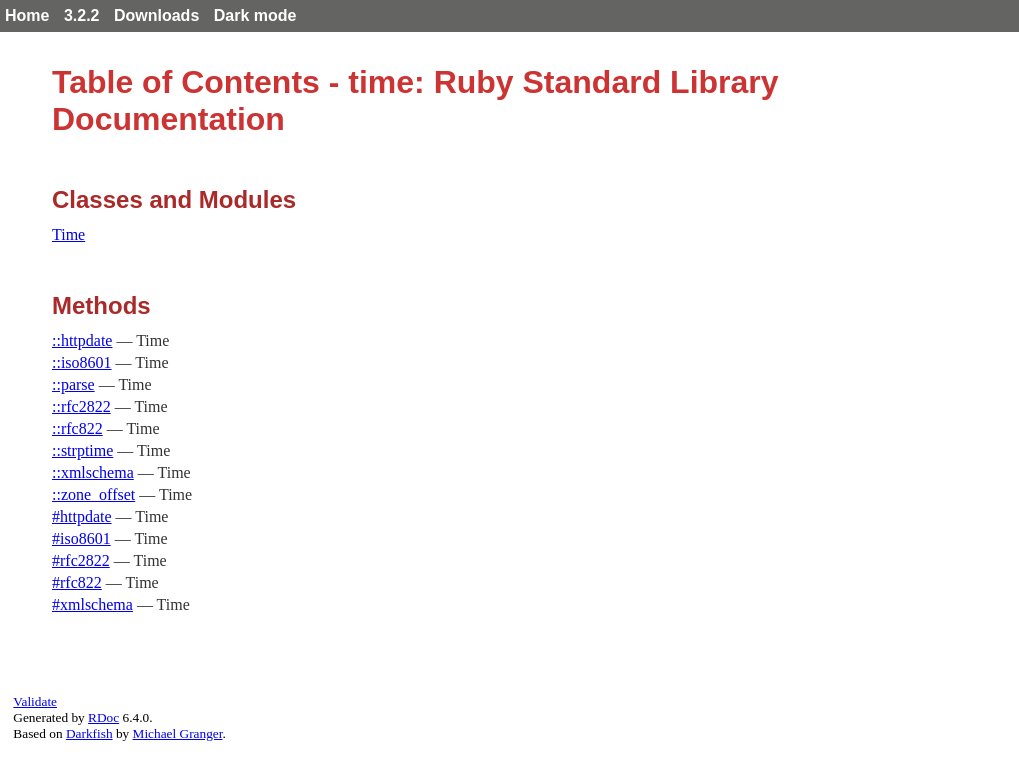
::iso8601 (82, 362)
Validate (35, 701)
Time (68, 234)
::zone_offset (93, 494)
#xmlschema (92, 604)
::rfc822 (77, 428)
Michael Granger (178, 733)
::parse (73, 384)
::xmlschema (93, 472)
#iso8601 (81, 538)
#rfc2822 (81, 560)
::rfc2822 (81, 406)
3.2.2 (82, 15)
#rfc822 (77, 582)
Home (27, 15)
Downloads (156, 15)
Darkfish (89, 733)
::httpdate (82, 340)
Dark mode (255, 15)
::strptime (82, 450)
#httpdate (82, 516)
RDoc (103, 717)
